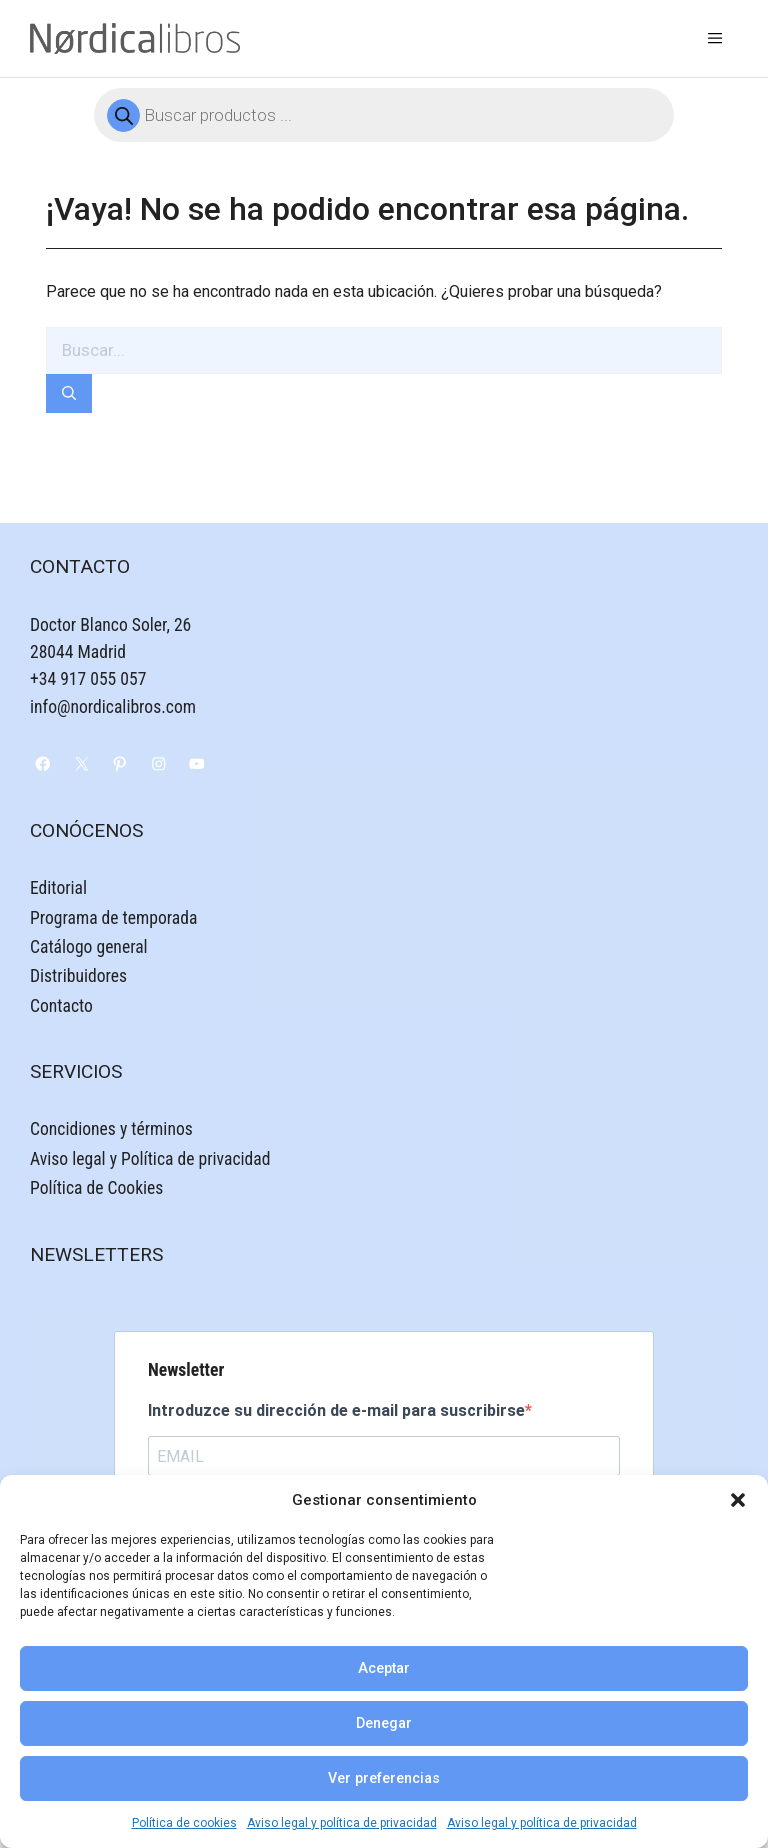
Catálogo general (89, 947)
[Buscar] (69, 393)
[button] (738, 1500)
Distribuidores (78, 976)
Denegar (384, 1723)
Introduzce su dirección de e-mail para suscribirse (336, 1410)
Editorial (58, 888)
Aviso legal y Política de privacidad (150, 1159)
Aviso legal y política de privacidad (342, 1823)
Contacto (61, 1006)
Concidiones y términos (111, 1129)
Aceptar (384, 1668)
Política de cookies (184, 1823)
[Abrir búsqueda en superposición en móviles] (384, 115)
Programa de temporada (113, 918)
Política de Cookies (96, 1188)
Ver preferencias (384, 1778)
